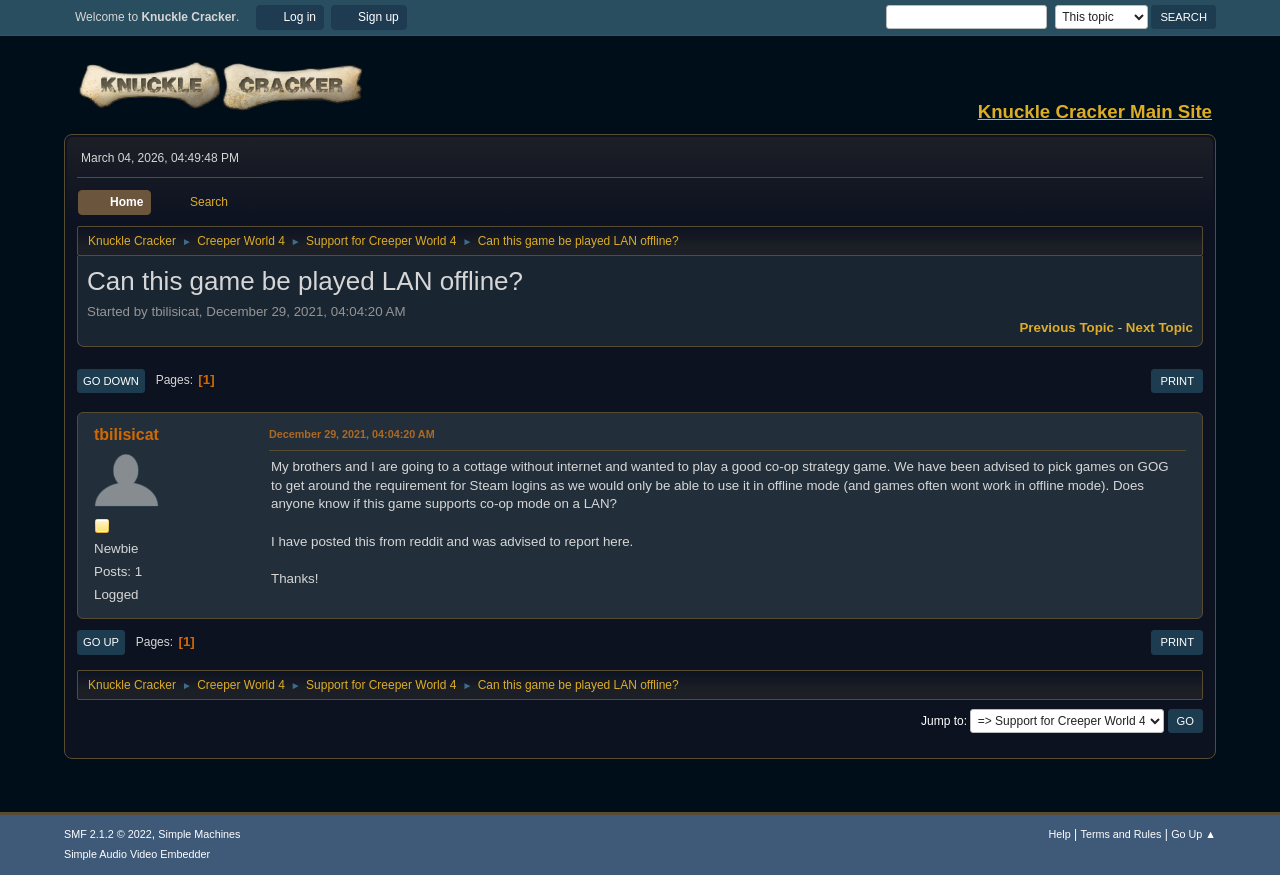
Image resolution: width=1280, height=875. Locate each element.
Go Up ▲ (1193, 834)
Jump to (942, 721)
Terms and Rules (1121, 834)
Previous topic (1066, 327)
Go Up (101, 642)
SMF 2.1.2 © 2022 (108, 834)
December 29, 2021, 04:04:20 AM (352, 434)
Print (1177, 381)
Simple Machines (199, 834)
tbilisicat (126, 434)
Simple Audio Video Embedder (137, 854)
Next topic (1159, 327)
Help (1060, 834)
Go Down (111, 381)
